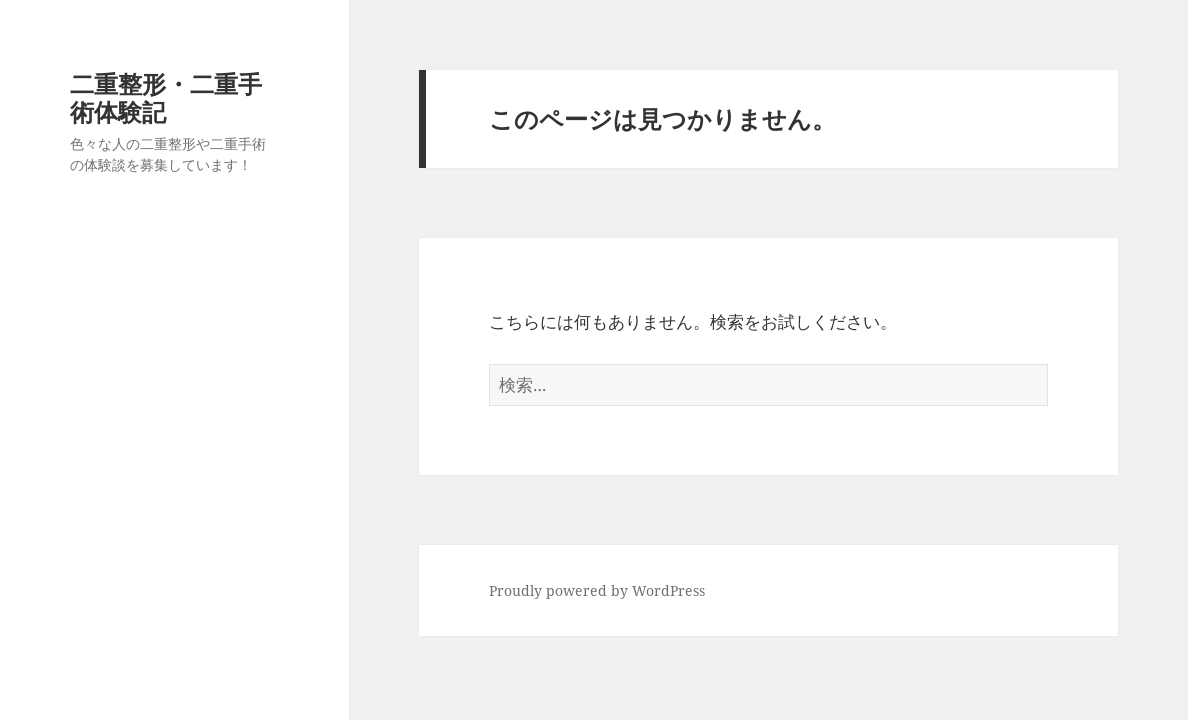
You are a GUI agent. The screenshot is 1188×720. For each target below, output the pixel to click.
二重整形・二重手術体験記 (166, 97)
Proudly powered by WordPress (597, 590)
